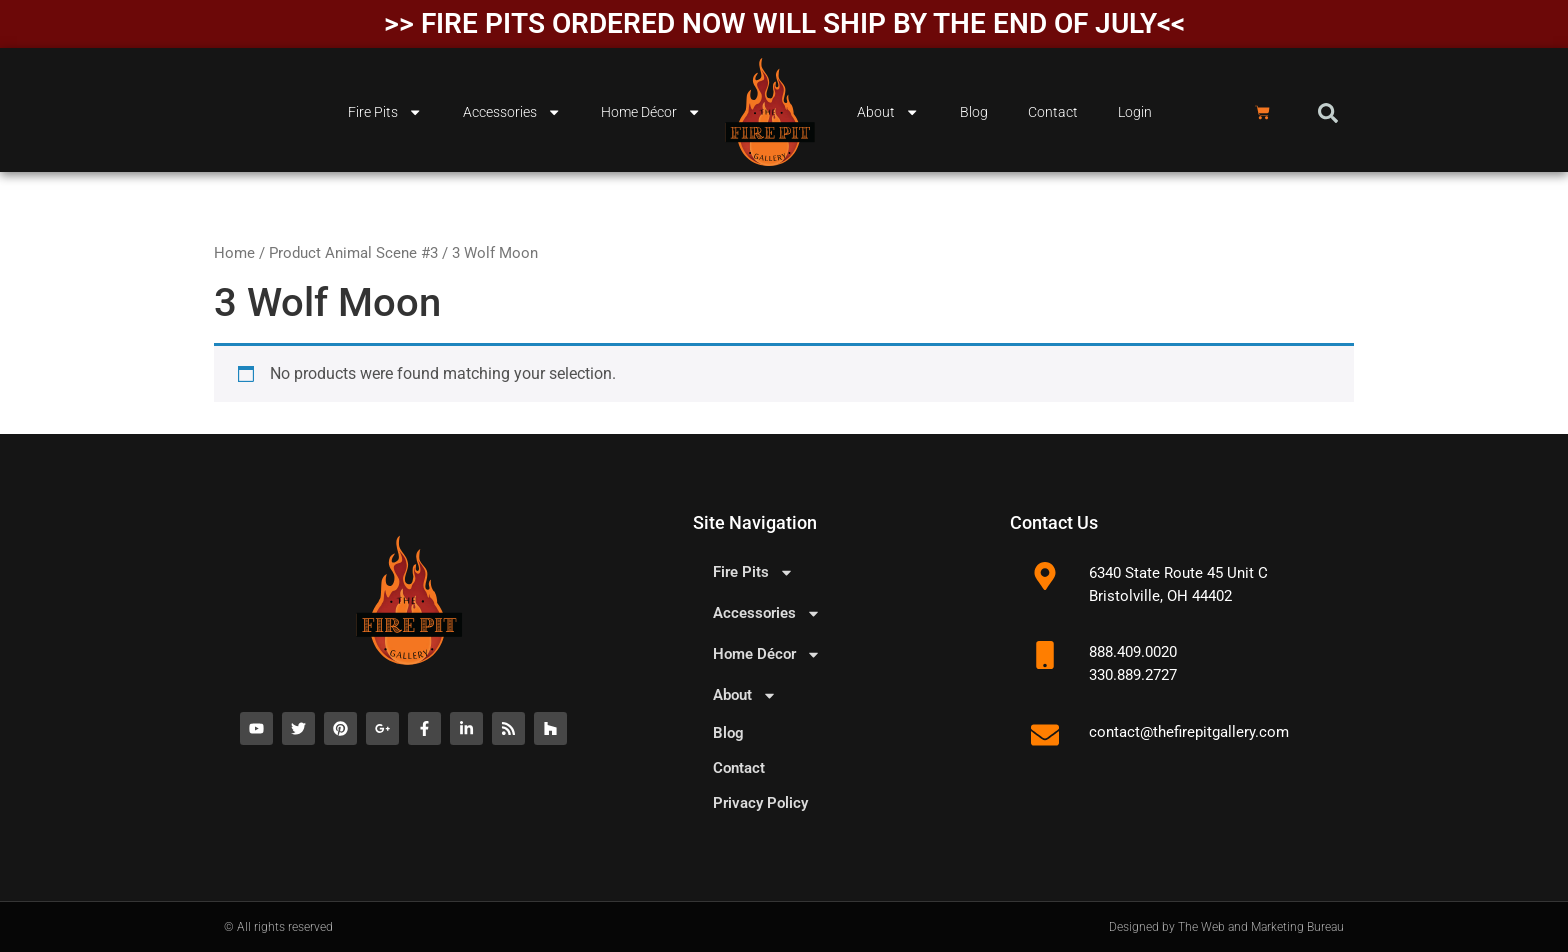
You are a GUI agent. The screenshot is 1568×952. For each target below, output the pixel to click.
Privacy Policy (760, 803)
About (888, 112)
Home (234, 253)
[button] (1328, 113)
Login (1135, 112)
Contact (1053, 112)
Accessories (512, 112)
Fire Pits (385, 112)
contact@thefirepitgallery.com (1189, 732)
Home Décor (651, 112)
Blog (974, 112)
